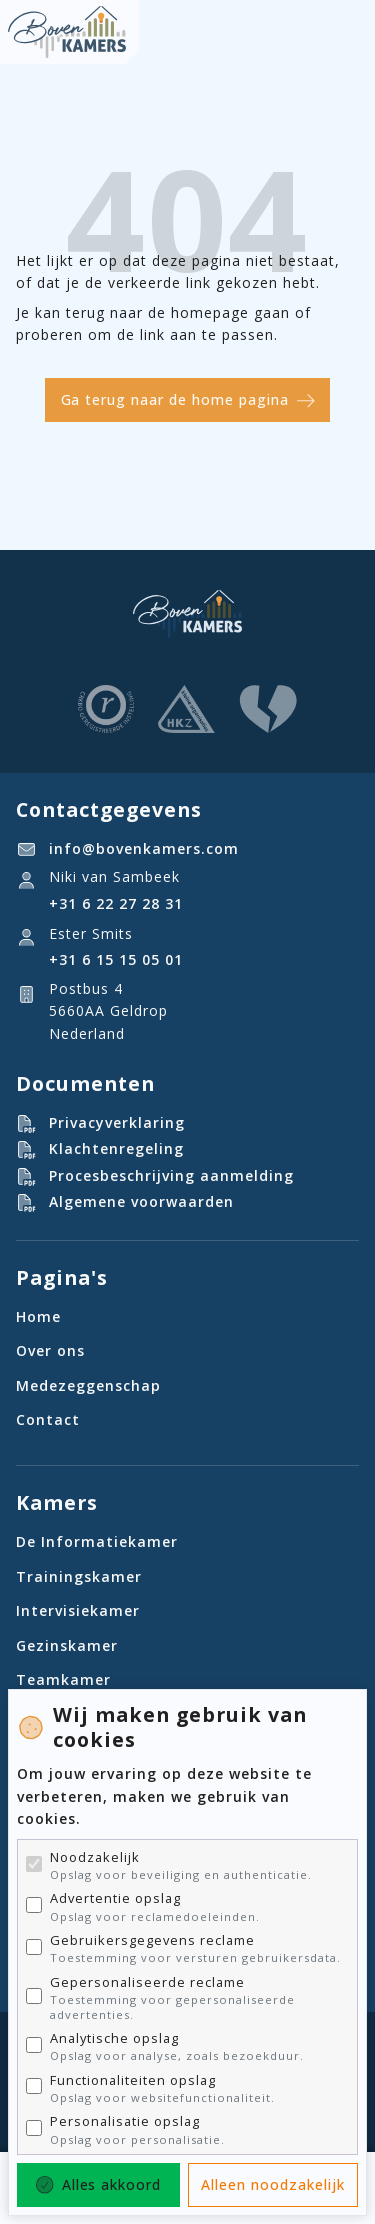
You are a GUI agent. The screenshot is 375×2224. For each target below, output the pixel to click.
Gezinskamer (67, 1645)
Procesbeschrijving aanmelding (171, 1175)
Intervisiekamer (78, 1610)
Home (38, 1316)
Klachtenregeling (116, 1148)
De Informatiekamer (97, 1541)
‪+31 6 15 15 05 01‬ (116, 959)
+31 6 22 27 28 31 (116, 903)
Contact (48, 1419)
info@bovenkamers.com (144, 848)
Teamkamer (63, 1679)
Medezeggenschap (88, 1385)
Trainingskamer (79, 1576)
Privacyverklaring (117, 1122)
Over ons (50, 1350)
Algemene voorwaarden (141, 1201)
